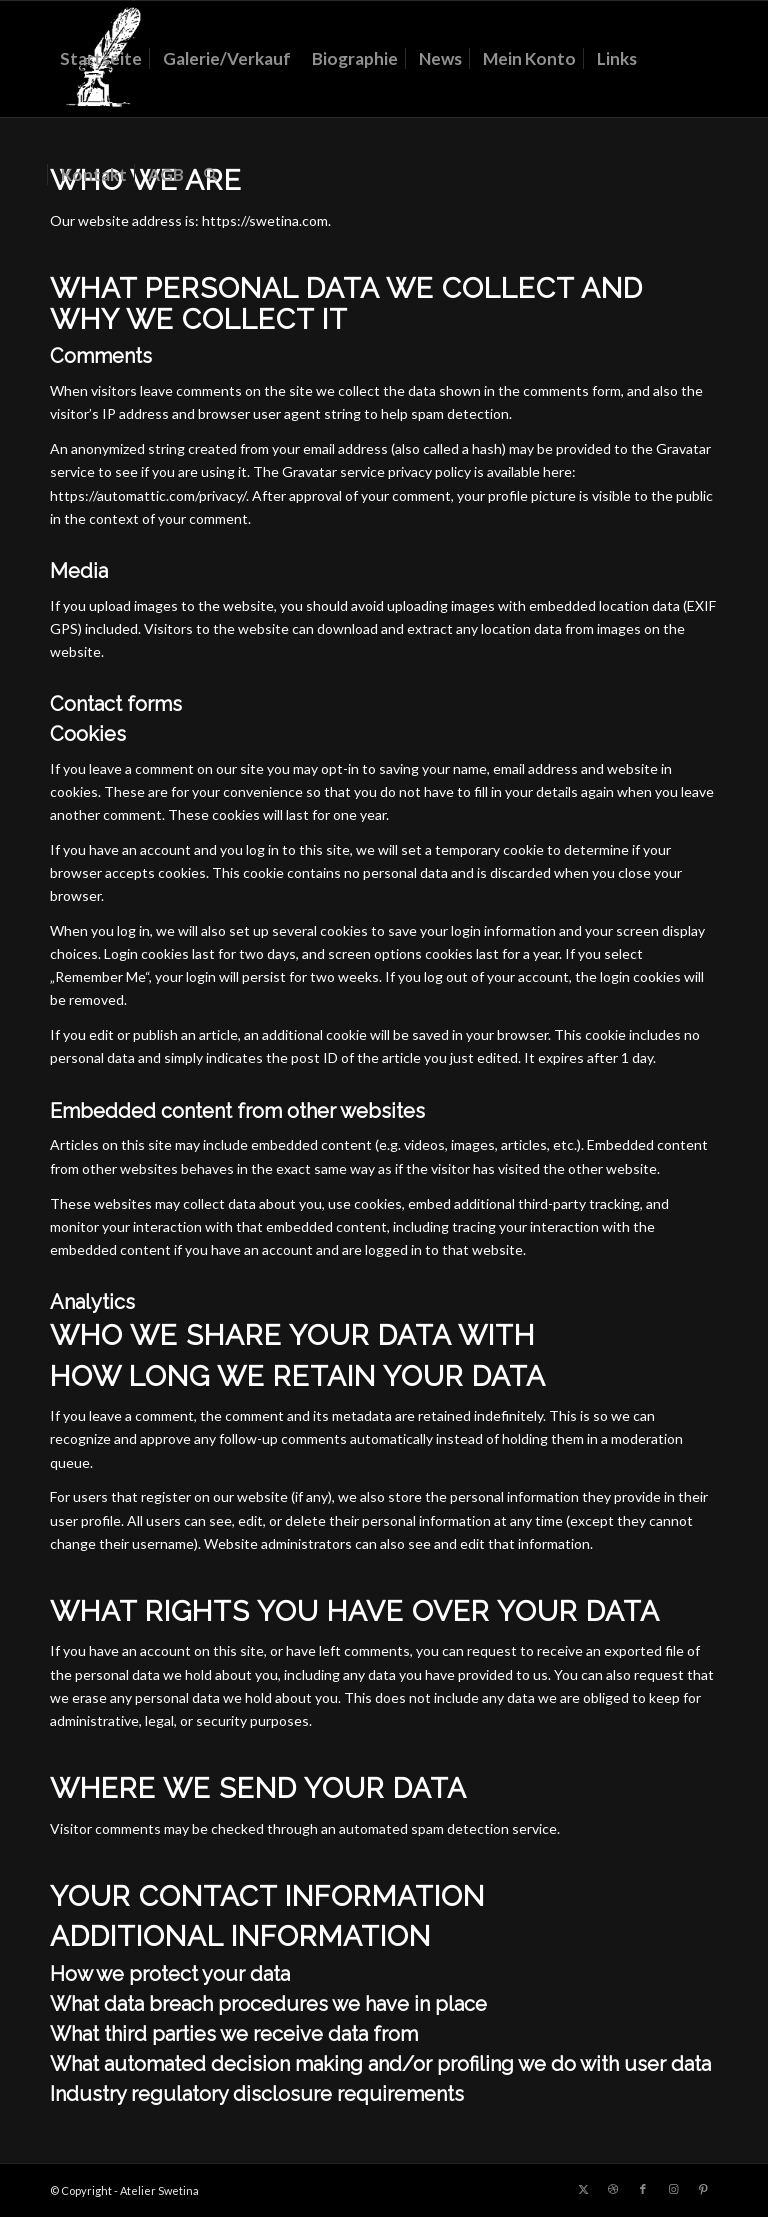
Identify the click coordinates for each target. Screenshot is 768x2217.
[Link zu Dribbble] (613, 2189)
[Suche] (210, 175)
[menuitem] (101, 59)
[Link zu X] (583, 2189)
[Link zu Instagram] (673, 2189)
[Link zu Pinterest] (703, 2189)
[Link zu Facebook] (643, 2189)
